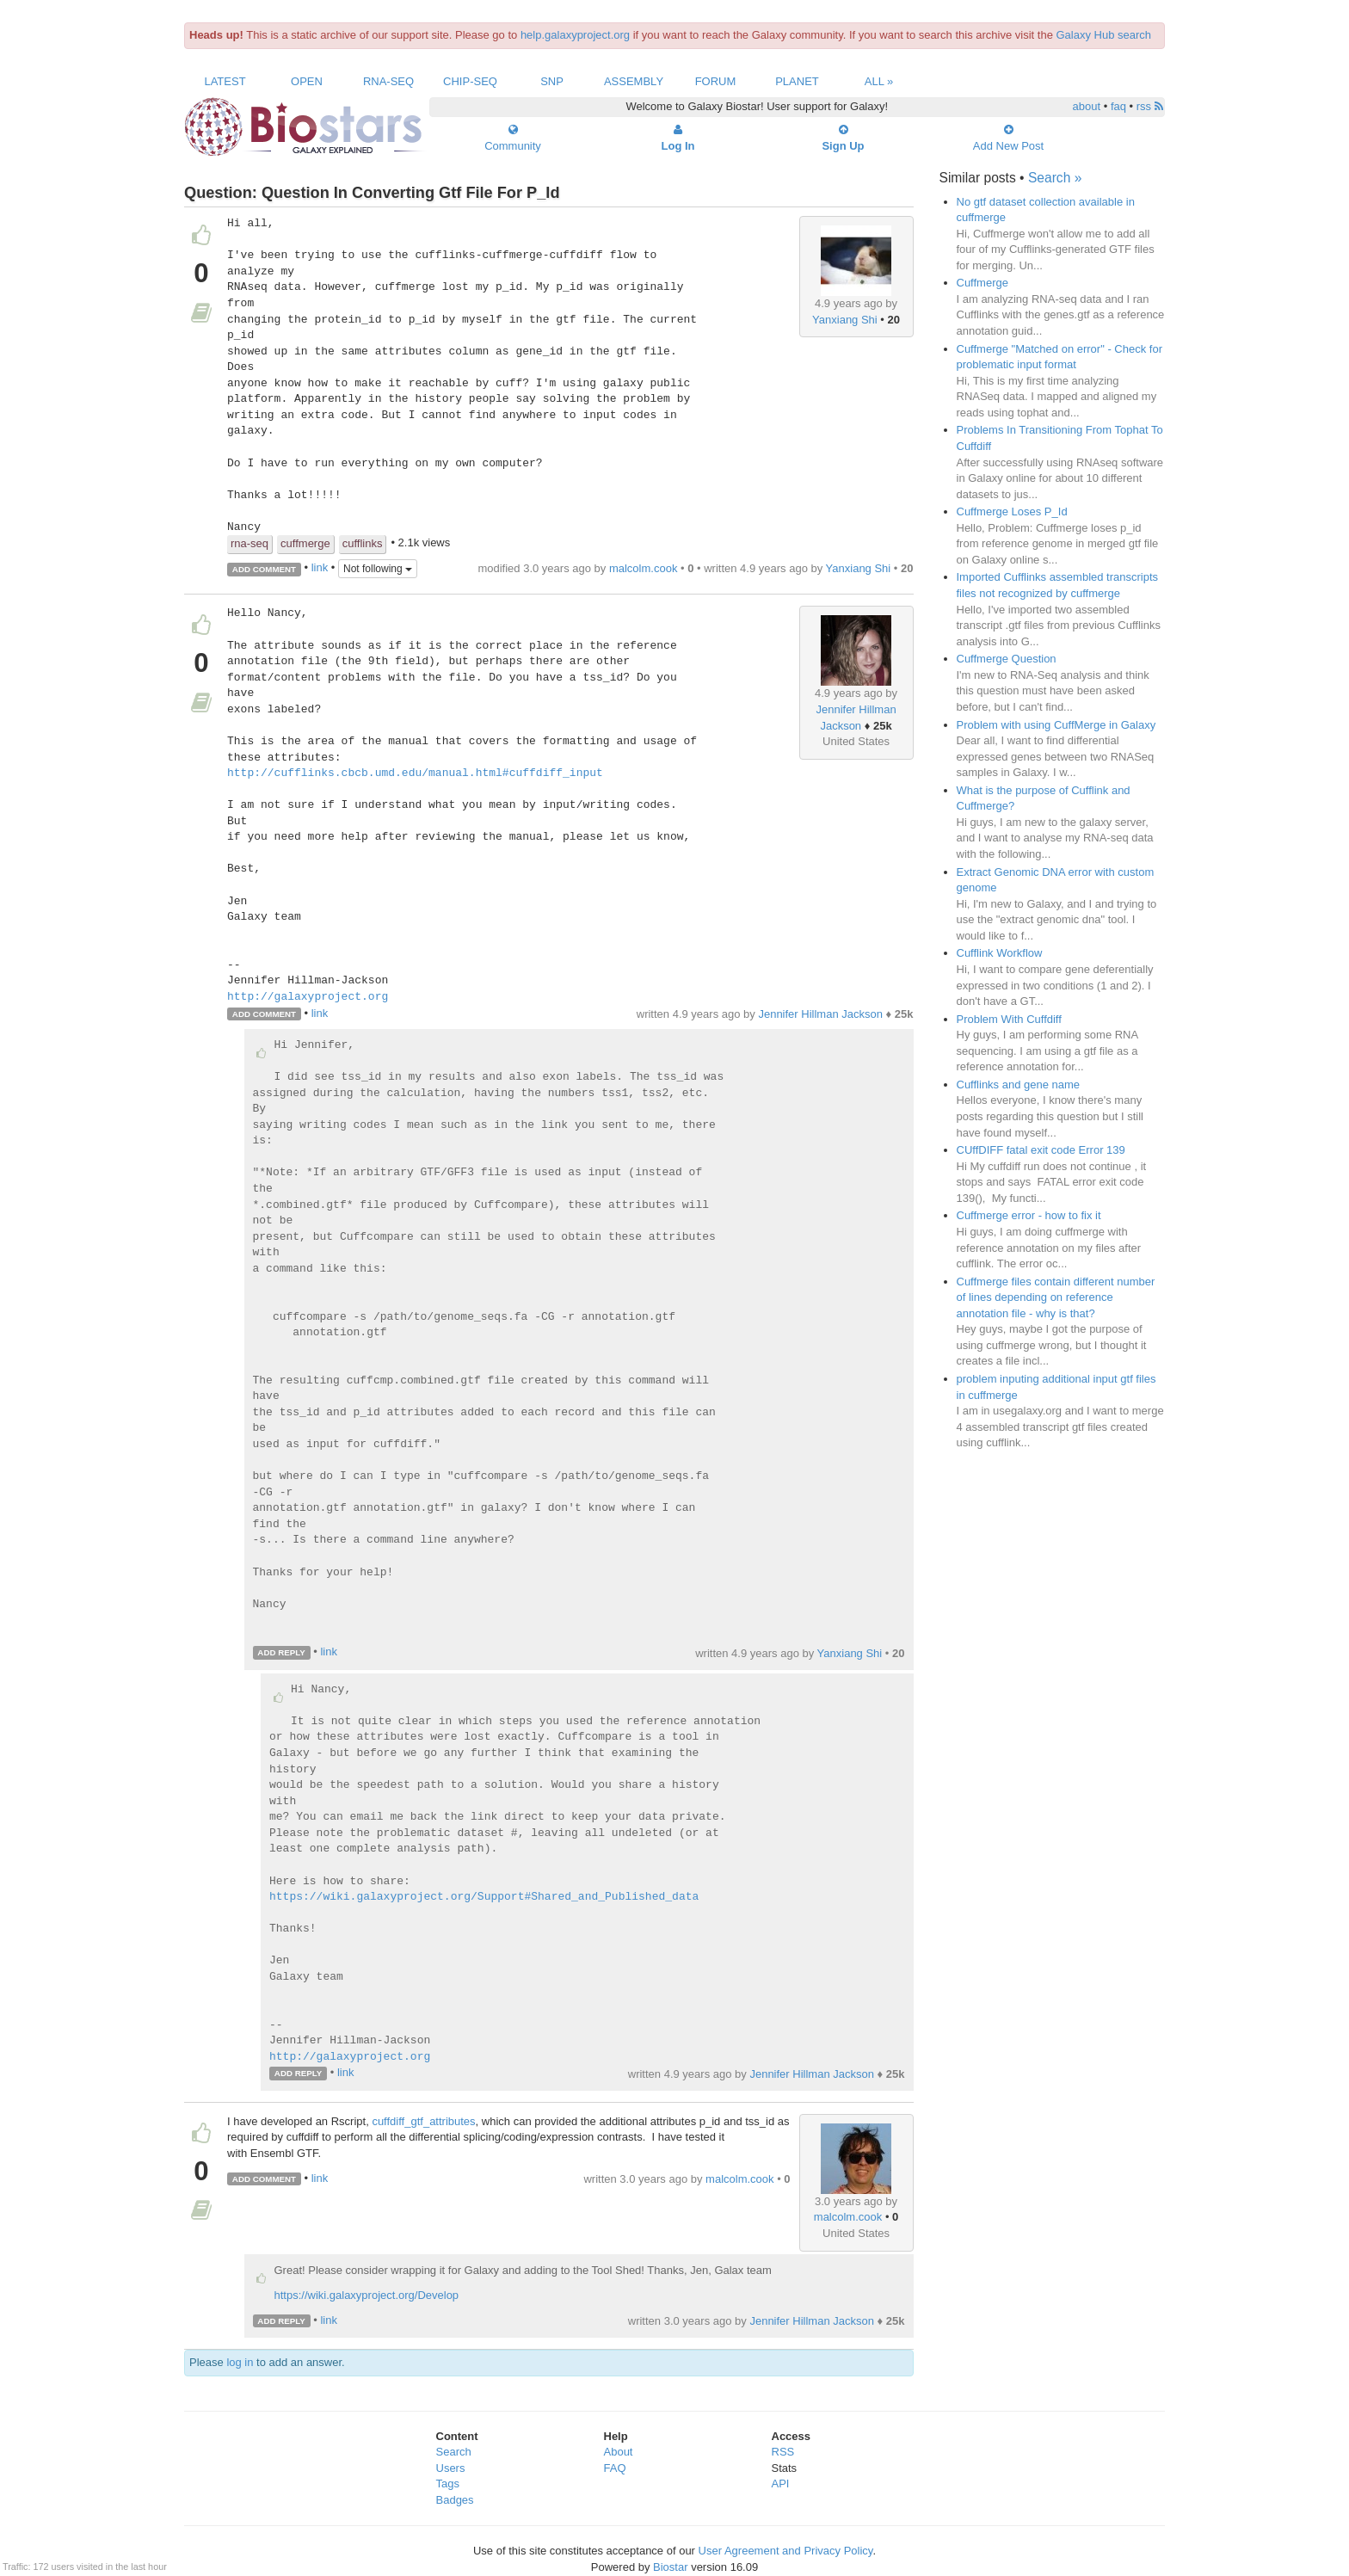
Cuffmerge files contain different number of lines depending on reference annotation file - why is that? (1056, 1297)
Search (453, 2451)
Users (450, 2468)
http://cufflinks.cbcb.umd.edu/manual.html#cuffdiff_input (415, 773)
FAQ (615, 2468)
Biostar (670, 2567)
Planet (797, 81)
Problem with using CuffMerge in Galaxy (1056, 724)
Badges (455, 2499)
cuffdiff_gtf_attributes (423, 2121)
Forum (715, 81)
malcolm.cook (643, 568)
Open (307, 81)
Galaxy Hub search (1104, 34)
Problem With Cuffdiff (1009, 1019)
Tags (447, 2483)
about (1087, 106)
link (320, 568)
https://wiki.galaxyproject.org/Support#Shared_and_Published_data (484, 1897)
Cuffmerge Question (1006, 658)
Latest (224, 81)
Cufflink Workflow (1000, 952)
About (618, 2451)
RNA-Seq (388, 81)
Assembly (633, 81)
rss (1149, 106)
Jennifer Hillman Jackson (820, 1014)
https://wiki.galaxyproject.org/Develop (366, 2295)
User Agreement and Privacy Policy (786, 2550)
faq (1118, 106)
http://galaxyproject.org (307, 997)
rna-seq (249, 543)
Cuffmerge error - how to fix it (1029, 1215)
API (781, 2483)
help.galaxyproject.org (575, 34)
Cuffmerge (982, 282)
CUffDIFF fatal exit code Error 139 (1041, 1149)
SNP (552, 81)
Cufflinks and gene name (1019, 1084)
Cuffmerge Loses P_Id (1012, 511)
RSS (783, 2451)
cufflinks (362, 543)
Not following (377, 569)
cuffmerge (305, 543)
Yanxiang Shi (845, 319)
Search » (1054, 177)
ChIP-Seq (470, 81)
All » (879, 81)
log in (239, 2362)
